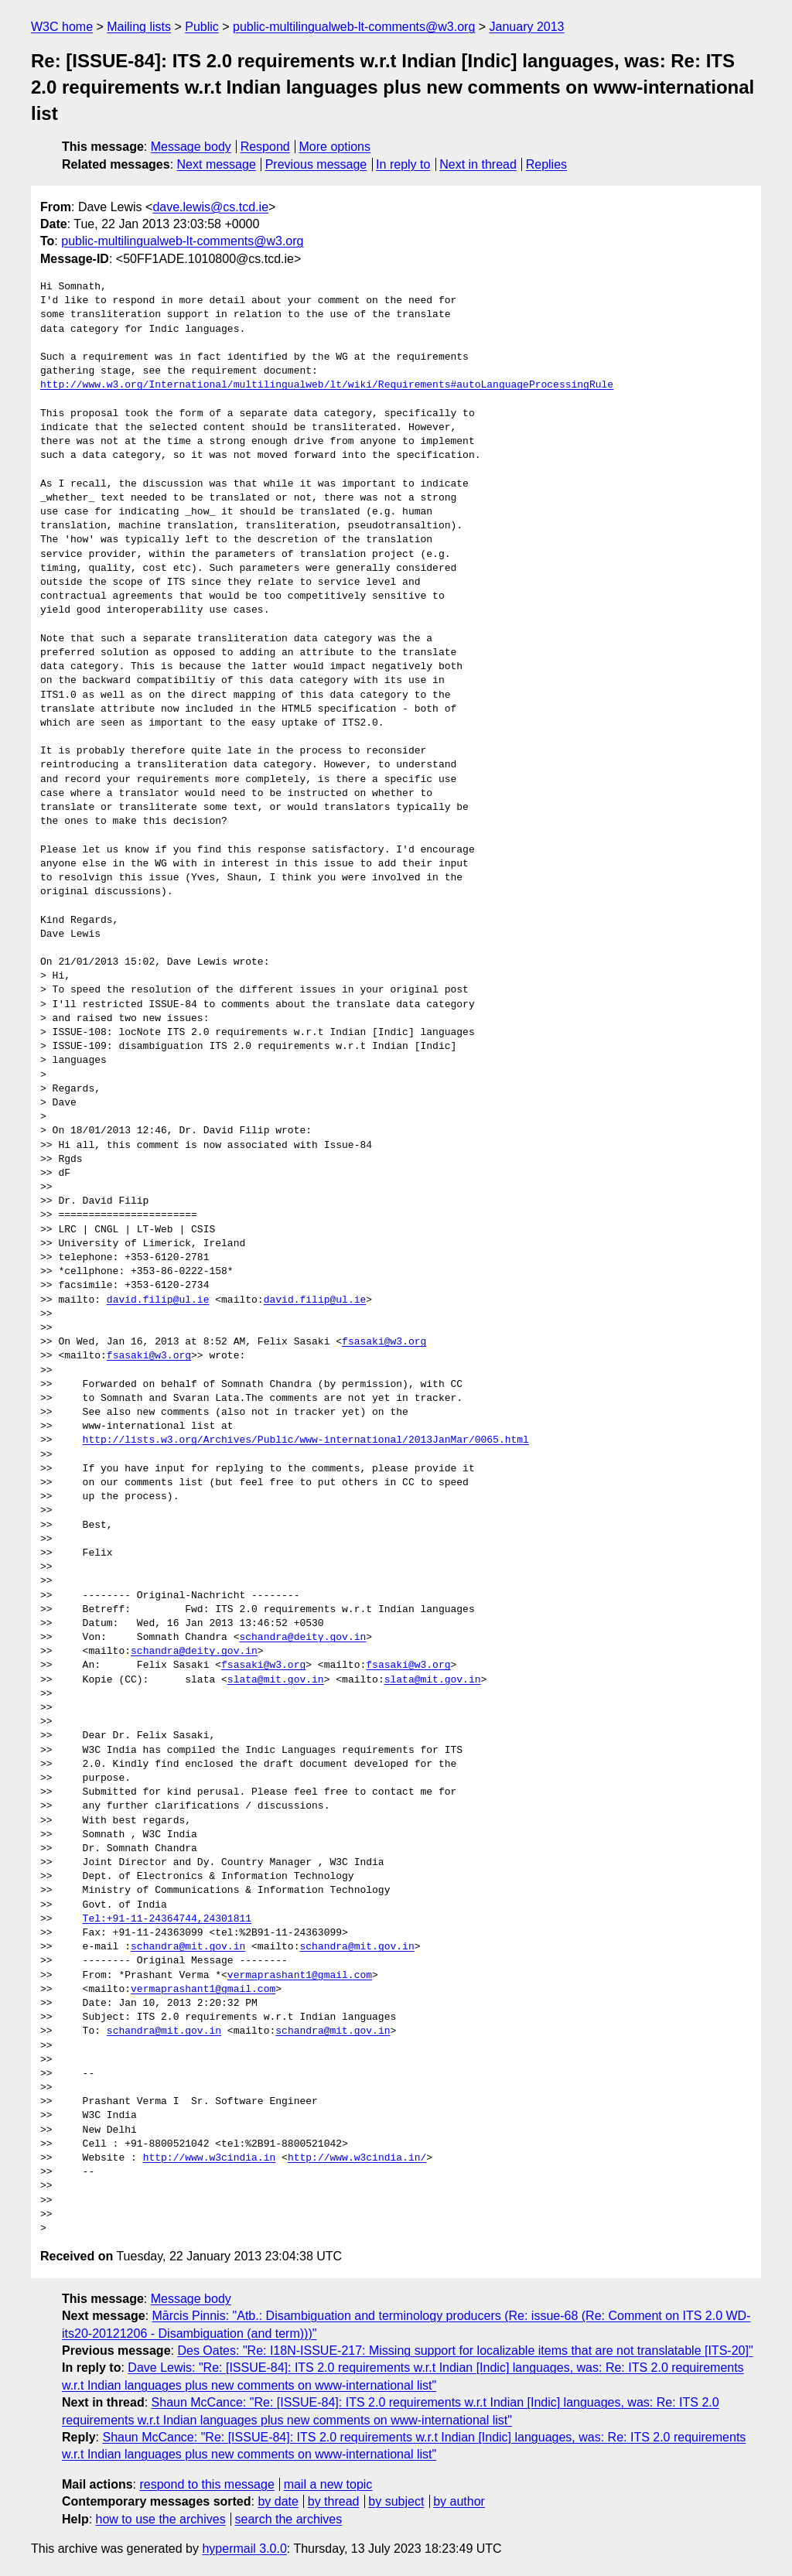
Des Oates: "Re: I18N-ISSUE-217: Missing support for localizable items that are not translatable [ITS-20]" (465, 2350)
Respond (265, 146)
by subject (396, 2501)
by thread (334, 2501)
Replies (546, 164)
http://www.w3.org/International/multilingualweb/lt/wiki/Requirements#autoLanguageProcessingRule (326, 385)
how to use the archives (161, 2519)
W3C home (62, 26)
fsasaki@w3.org (384, 1342)
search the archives (289, 2519)
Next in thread (478, 164)
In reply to (403, 164)
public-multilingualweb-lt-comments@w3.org (354, 26)
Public (202, 26)
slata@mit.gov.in (275, 1680)
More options (335, 146)
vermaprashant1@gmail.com (299, 1976)
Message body (191, 146)
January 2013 (527, 26)
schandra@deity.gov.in (302, 1638)
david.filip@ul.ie (158, 1300)
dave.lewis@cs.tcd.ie (210, 207)
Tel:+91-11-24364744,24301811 (167, 1919)
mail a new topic (328, 2484)
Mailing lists (139, 26)
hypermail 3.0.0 (244, 2548)
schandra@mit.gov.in (188, 1947)
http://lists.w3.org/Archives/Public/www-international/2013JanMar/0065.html (306, 1440)
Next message (216, 164)
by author (459, 2501)
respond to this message (206, 2484)
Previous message (316, 164)
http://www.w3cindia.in (209, 2158)
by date (278, 2501)
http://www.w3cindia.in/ (357, 2158)
